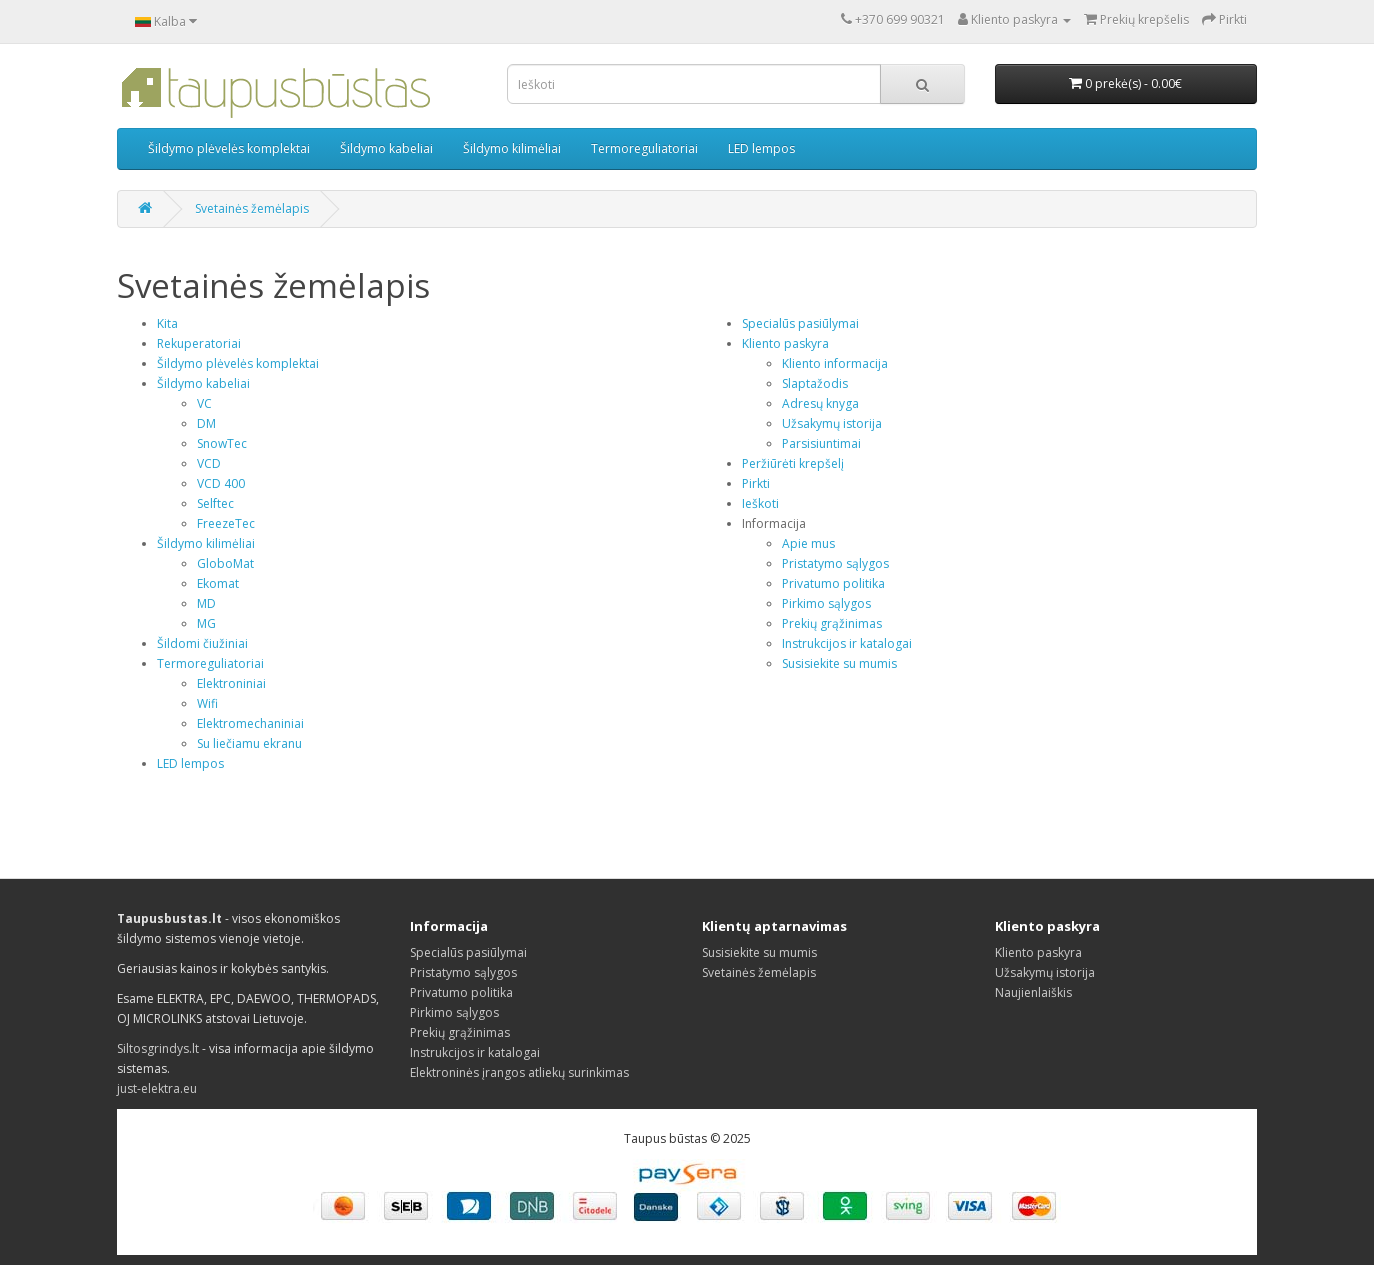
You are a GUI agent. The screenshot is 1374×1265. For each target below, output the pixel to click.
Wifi (207, 703)
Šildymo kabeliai (386, 148)
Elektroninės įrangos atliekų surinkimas (519, 1072)
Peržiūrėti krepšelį (793, 463)
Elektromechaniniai (250, 723)
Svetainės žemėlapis (252, 208)
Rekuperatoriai (199, 343)
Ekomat (218, 583)
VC (204, 403)
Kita (167, 323)
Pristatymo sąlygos (835, 563)
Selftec (215, 503)
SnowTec (222, 443)
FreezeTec (226, 523)
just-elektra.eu (157, 1088)
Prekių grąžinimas (832, 623)
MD (206, 603)
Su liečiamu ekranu (249, 743)
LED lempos (761, 148)
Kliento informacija (835, 363)
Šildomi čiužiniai (202, 643)
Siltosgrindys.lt (158, 1048)
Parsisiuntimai (821, 443)
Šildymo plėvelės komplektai (229, 148)
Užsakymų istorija (832, 423)
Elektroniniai (231, 683)
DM (206, 423)
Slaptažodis (815, 383)
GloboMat (225, 563)
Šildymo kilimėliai (512, 148)
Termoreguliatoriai (644, 148)
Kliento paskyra (785, 343)
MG (206, 623)
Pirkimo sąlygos (826, 603)
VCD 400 (221, 483)
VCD (209, 463)
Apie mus (808, 543)
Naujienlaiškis (1033, 992)
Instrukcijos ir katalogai (847, 643)
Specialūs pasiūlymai (800, 323)
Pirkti (756, 483)
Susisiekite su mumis (839, 663)
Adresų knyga (820, 403)
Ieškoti (760, 503)
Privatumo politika (833, 583)
